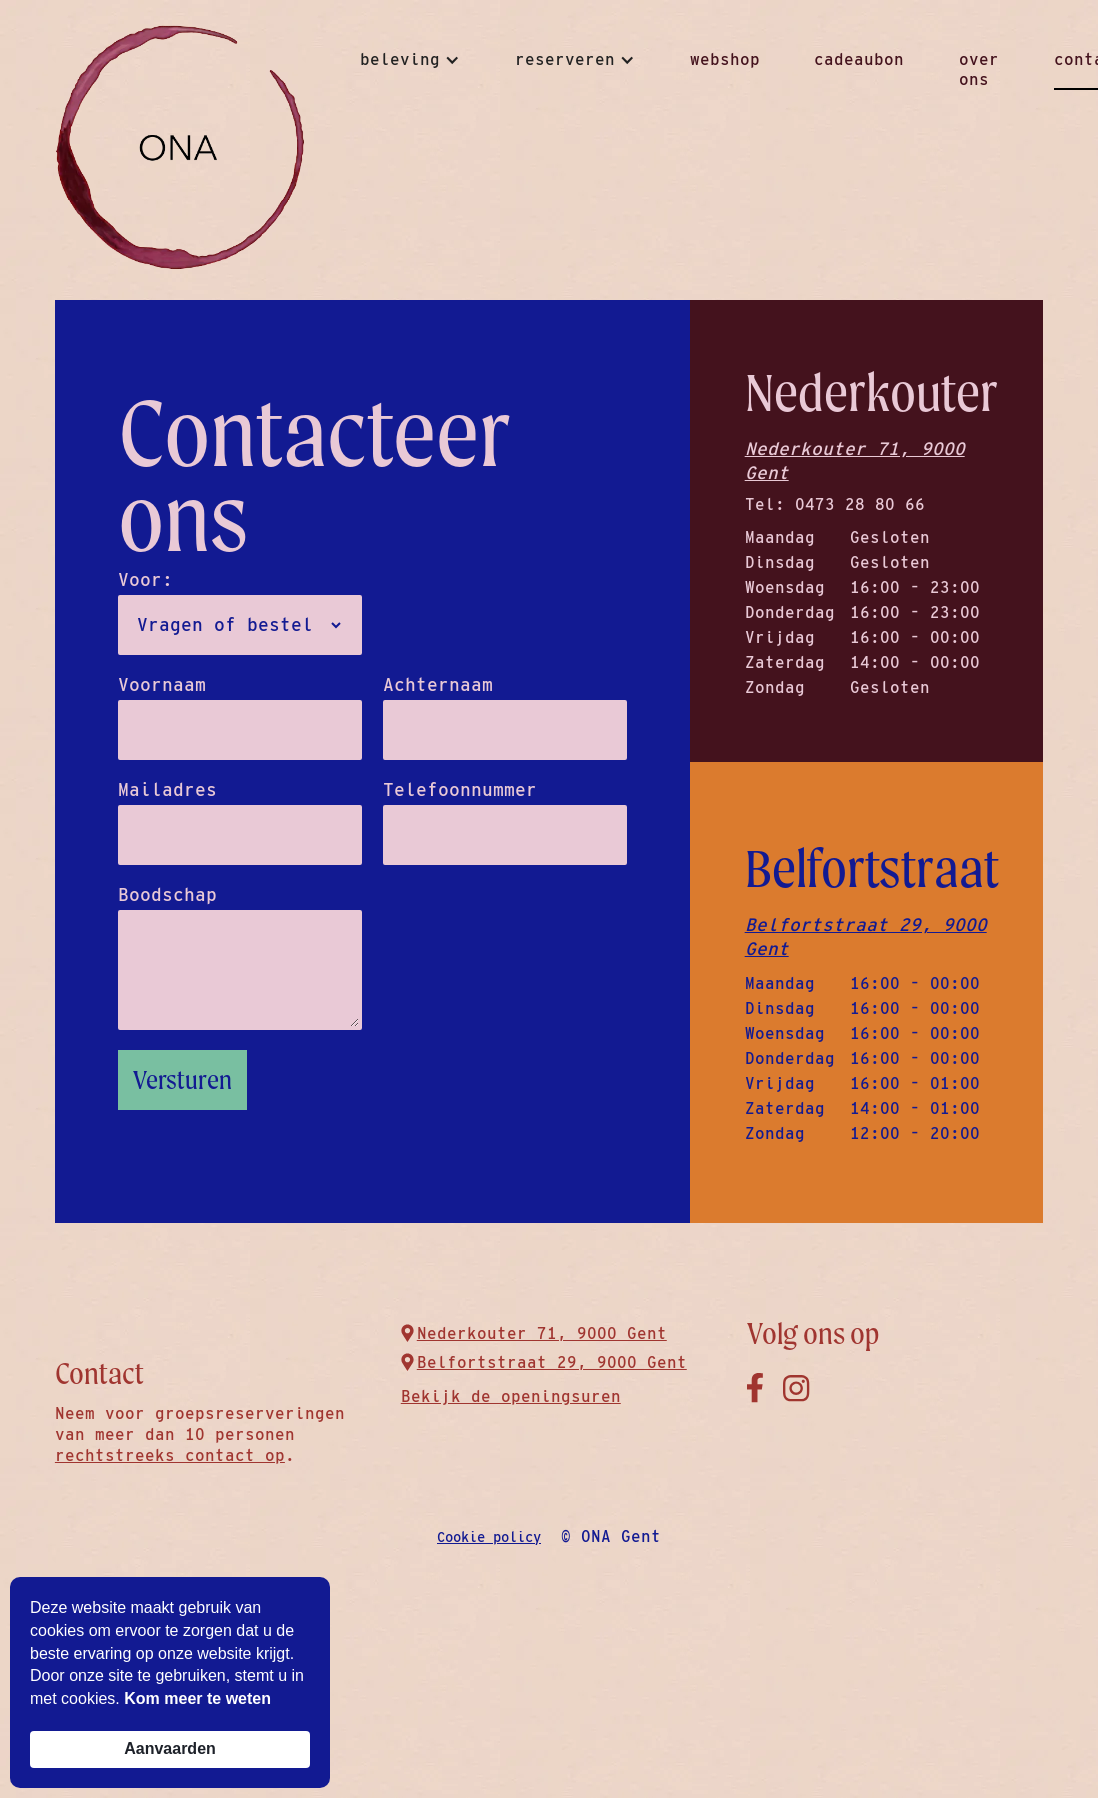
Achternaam (438, 685)
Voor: (145, 580)
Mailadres (167, 790)
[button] (410, 60)
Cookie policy (489, 1537)
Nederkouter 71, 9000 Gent (855, 460)
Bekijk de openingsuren (511, 1396)
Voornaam (162, 685)
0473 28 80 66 (860, 504)
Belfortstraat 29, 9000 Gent (866, 936)
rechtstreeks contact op (170, 1455)
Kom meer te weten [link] (197, 1698)
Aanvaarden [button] (170, 1748)
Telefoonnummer (460, 790)
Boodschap (167, 895)
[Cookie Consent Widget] (170, 1682)
